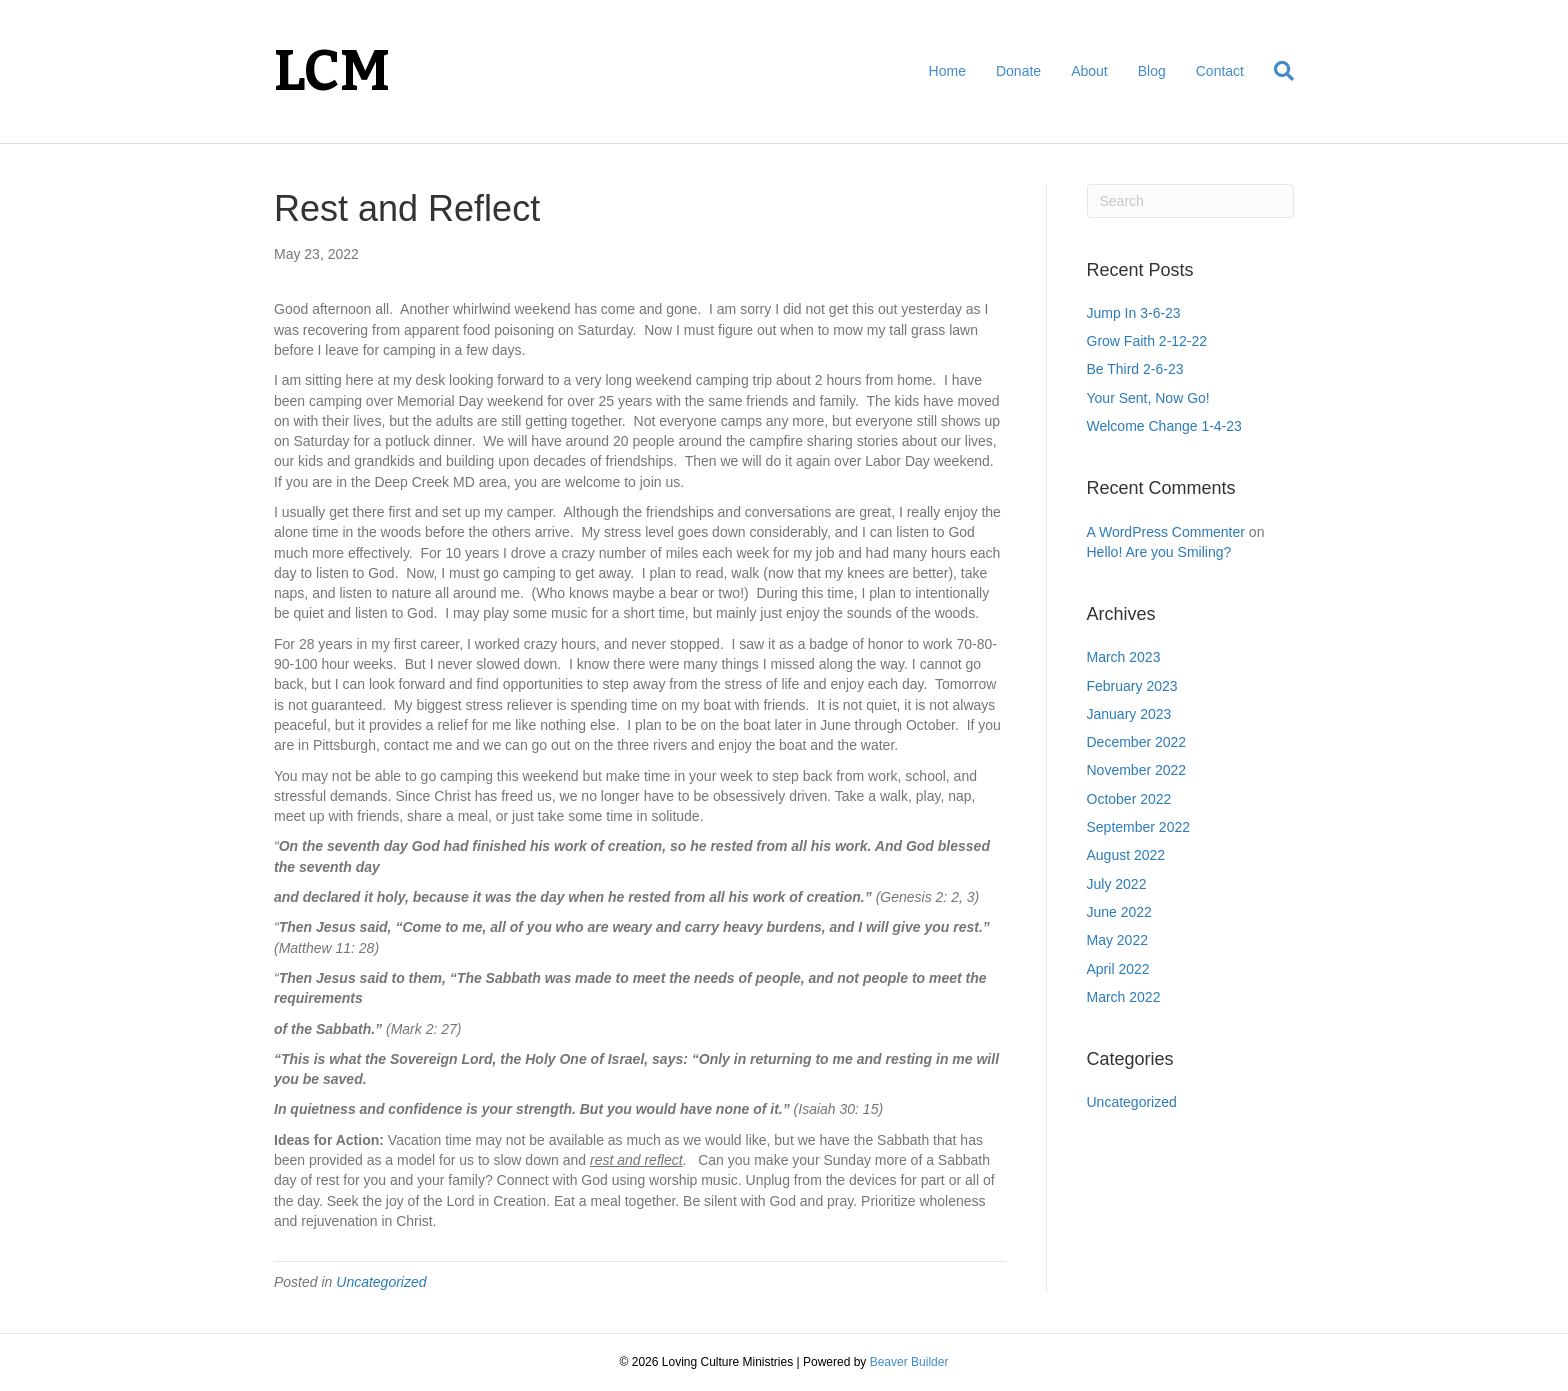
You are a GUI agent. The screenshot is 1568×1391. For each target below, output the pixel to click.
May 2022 (1117, 940)
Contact (1220, 71)
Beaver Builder (909, 1362)
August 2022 (1126, 855)
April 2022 (1118, 969)
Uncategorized (381, 1282)
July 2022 (1117, 884)
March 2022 (1124, 997)
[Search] (1276, 71)
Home (947, 71)
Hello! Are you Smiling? (1159, 552)
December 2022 (1137, 742)
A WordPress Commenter (1166, 532)
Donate (1018, 71)
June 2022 (1119, 912)
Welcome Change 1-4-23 (1164, 426)
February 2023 (1132, 686)
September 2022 (1139, 827)
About (1089, 71)
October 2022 (1129, 799)
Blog (1152, 71)
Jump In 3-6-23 (1134, 313)
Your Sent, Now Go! (1148, 398)
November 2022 (1137, 770)
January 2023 (1129, 714)
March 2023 (1124, 657)
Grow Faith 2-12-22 (1147, 341)
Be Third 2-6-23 (1135, 369)
